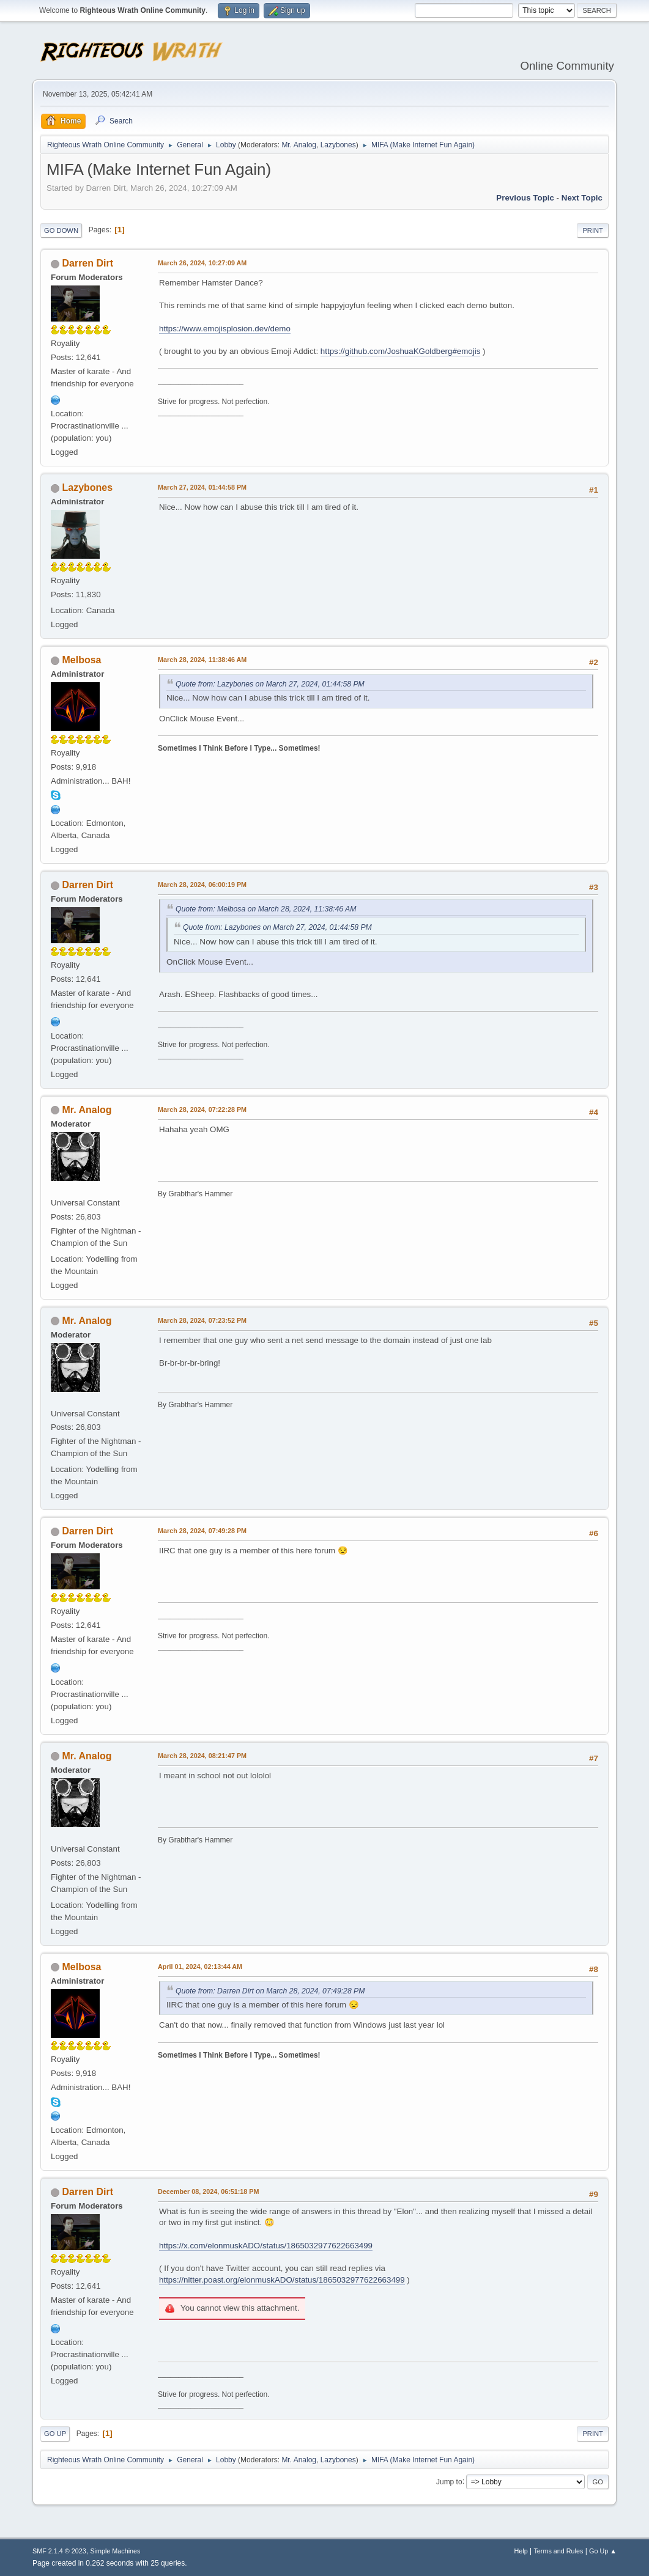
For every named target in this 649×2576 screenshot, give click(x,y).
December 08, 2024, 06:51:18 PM (208, 2191)
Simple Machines (115, 2551)
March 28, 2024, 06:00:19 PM (202, 884)
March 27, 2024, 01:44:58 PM (202, 487)
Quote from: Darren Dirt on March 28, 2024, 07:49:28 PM (270, 1991)
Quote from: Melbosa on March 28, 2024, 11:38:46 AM (266, 909)
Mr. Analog (298, 145)
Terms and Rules (558, 2551)
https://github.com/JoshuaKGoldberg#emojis (401, 351)
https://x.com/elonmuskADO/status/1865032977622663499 (266, 2245)
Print (592, 230)
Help (520, 2551)
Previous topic (525, 197)
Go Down (61, 230)
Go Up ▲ (603, 2551)
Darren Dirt (88, 263)
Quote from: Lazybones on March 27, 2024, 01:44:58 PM (270, 684)
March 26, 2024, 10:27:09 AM (202, 263)
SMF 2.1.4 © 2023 (59, 2551)
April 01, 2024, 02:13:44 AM (200, 1966)
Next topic (582, 197)
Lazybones (338, 145)
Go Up (55, 2433)
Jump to (449, 2481)
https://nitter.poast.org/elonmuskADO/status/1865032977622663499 (282, 2279)
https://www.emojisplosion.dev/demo (225, 328)
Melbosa (82, 660)
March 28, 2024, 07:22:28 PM (202, 1109)
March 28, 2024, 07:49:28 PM (202, 1530)
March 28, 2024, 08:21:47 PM (202, 1755)
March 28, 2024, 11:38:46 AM (202, 659)
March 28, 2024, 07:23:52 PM (202, 1320)
